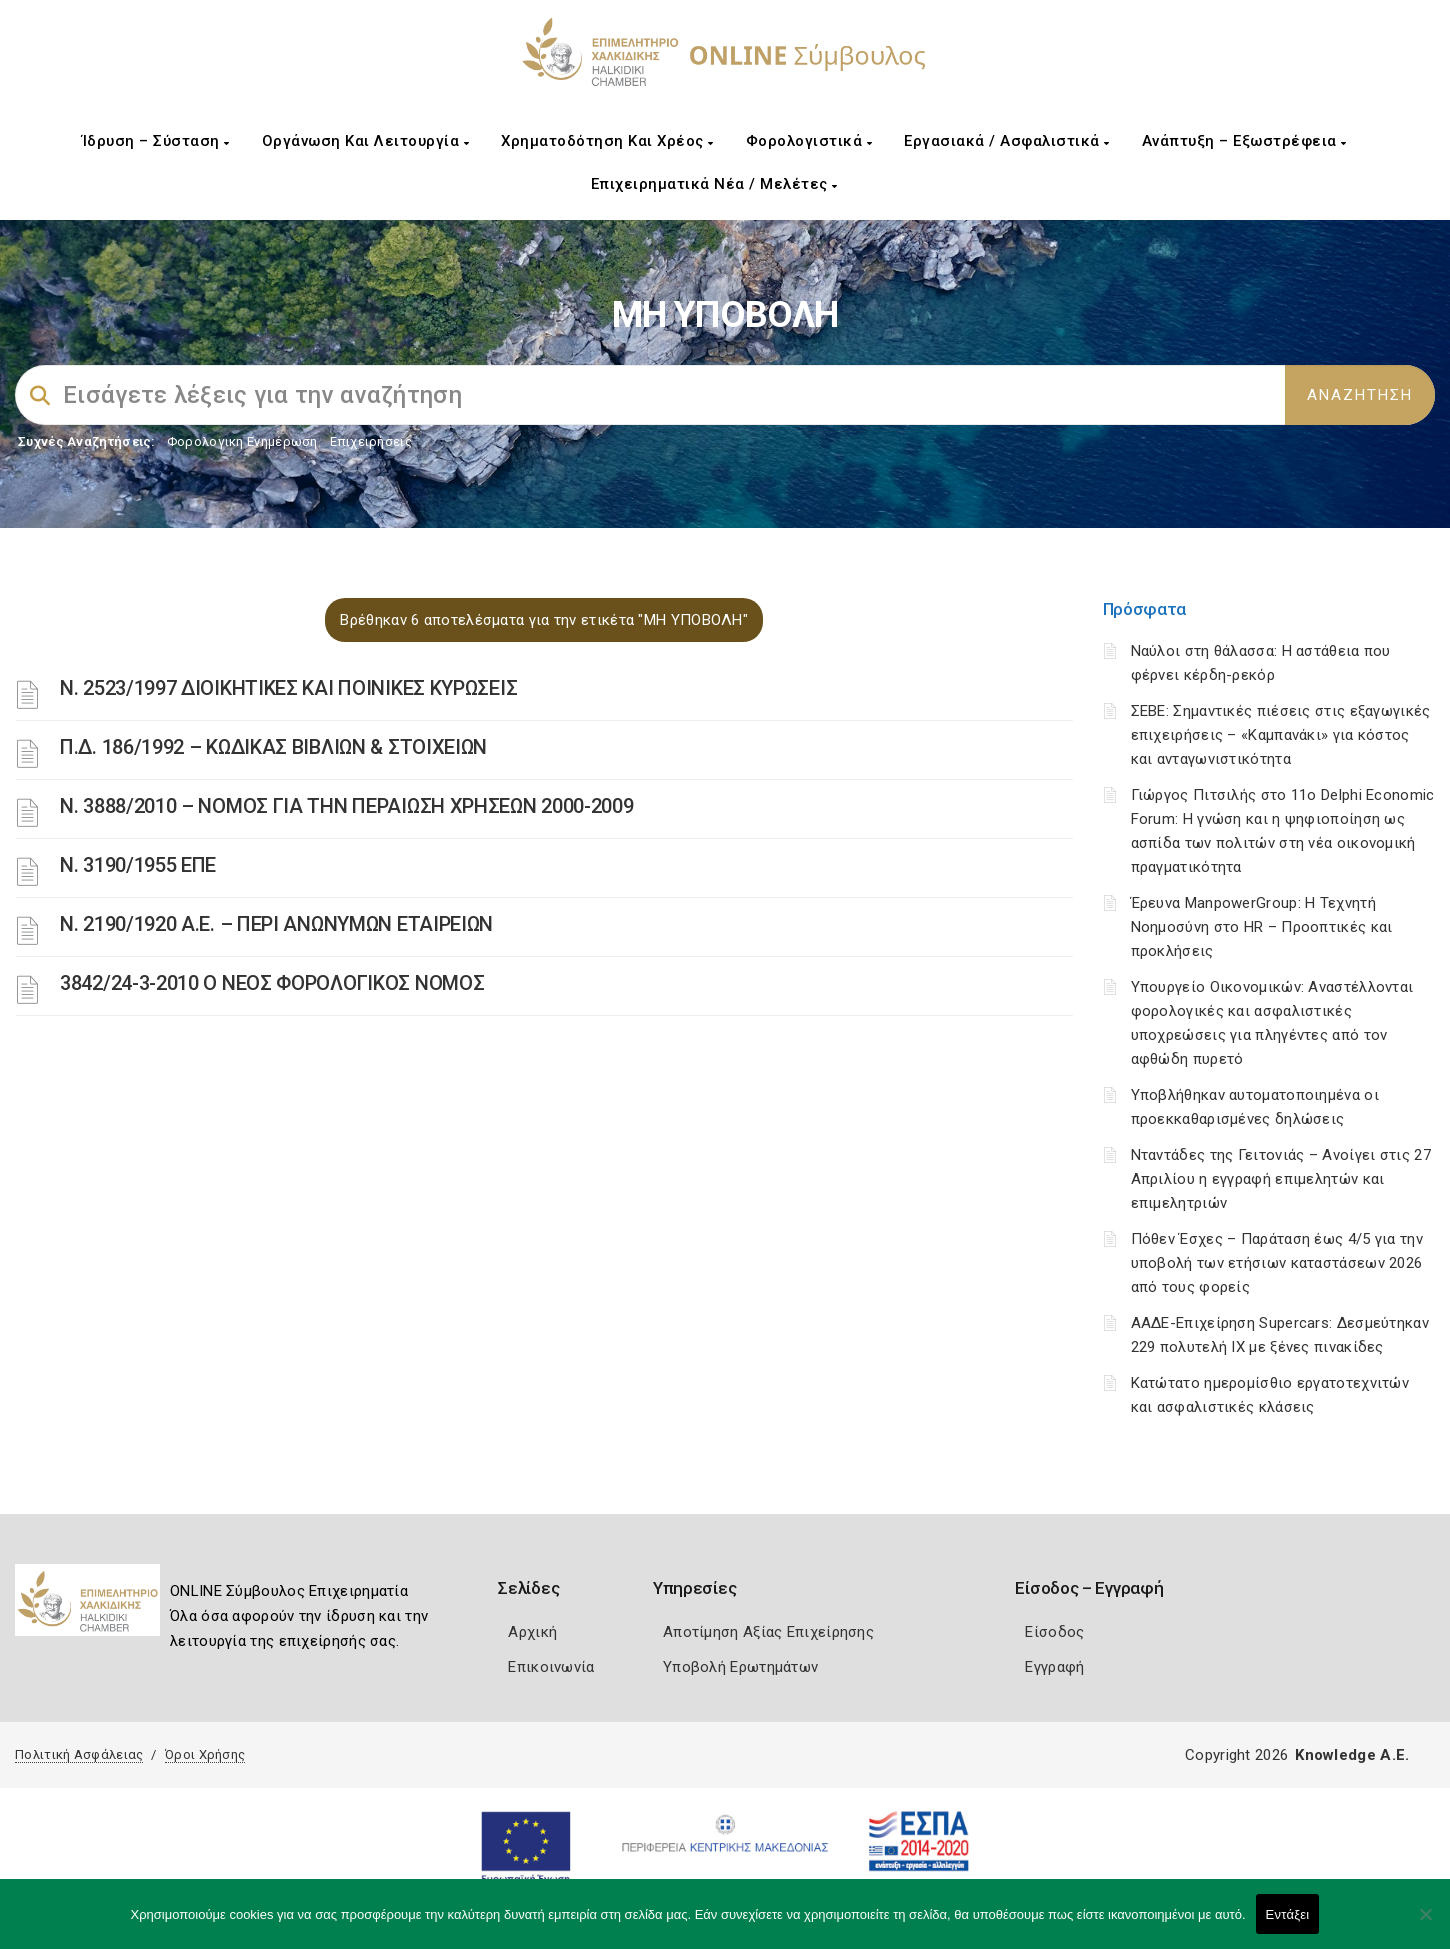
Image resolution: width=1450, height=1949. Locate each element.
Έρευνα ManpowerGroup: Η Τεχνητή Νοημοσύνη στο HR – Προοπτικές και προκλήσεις (1262, 927)
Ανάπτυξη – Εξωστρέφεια (1244, 141)
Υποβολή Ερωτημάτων (740, 1667)
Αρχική (532, 1632)
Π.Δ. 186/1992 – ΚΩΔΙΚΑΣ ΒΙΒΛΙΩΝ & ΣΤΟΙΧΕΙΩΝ (273, 747)
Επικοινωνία (551, 1667)
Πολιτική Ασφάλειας (79, 1754)
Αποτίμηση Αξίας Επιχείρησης (768, 1632)
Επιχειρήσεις (371, 441)
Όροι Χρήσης (205, 1754)
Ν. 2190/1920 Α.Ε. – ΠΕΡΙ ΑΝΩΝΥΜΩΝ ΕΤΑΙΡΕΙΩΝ (276, 924)
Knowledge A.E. (1352, 1755)
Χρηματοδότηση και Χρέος (607, 141)
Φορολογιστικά (809, 141)
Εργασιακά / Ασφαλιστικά (1007, 141)
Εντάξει (1288, 1914)
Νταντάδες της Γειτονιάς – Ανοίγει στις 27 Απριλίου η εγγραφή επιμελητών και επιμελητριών (1281, 1179)
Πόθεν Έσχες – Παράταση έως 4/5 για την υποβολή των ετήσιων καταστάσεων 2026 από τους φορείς (1277, 1263)
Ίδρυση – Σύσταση (156, 141)
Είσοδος (1054, 1632)
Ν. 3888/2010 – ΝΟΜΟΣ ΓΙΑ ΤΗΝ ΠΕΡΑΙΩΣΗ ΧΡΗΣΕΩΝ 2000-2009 (347, 806)
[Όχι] (1425, 1924)
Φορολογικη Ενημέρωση (242, 441)
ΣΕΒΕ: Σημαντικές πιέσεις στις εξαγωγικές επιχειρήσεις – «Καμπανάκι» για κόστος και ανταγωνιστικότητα (1281, 735)
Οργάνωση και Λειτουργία (366, 141)
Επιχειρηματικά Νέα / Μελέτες (714, 184)
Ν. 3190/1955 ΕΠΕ (138, 865)
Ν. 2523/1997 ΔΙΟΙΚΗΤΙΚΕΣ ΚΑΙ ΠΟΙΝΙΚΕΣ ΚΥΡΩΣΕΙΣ (288, 688)
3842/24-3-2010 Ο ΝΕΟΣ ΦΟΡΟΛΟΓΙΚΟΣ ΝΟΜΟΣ (272, 983)
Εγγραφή (1054, 1667)
